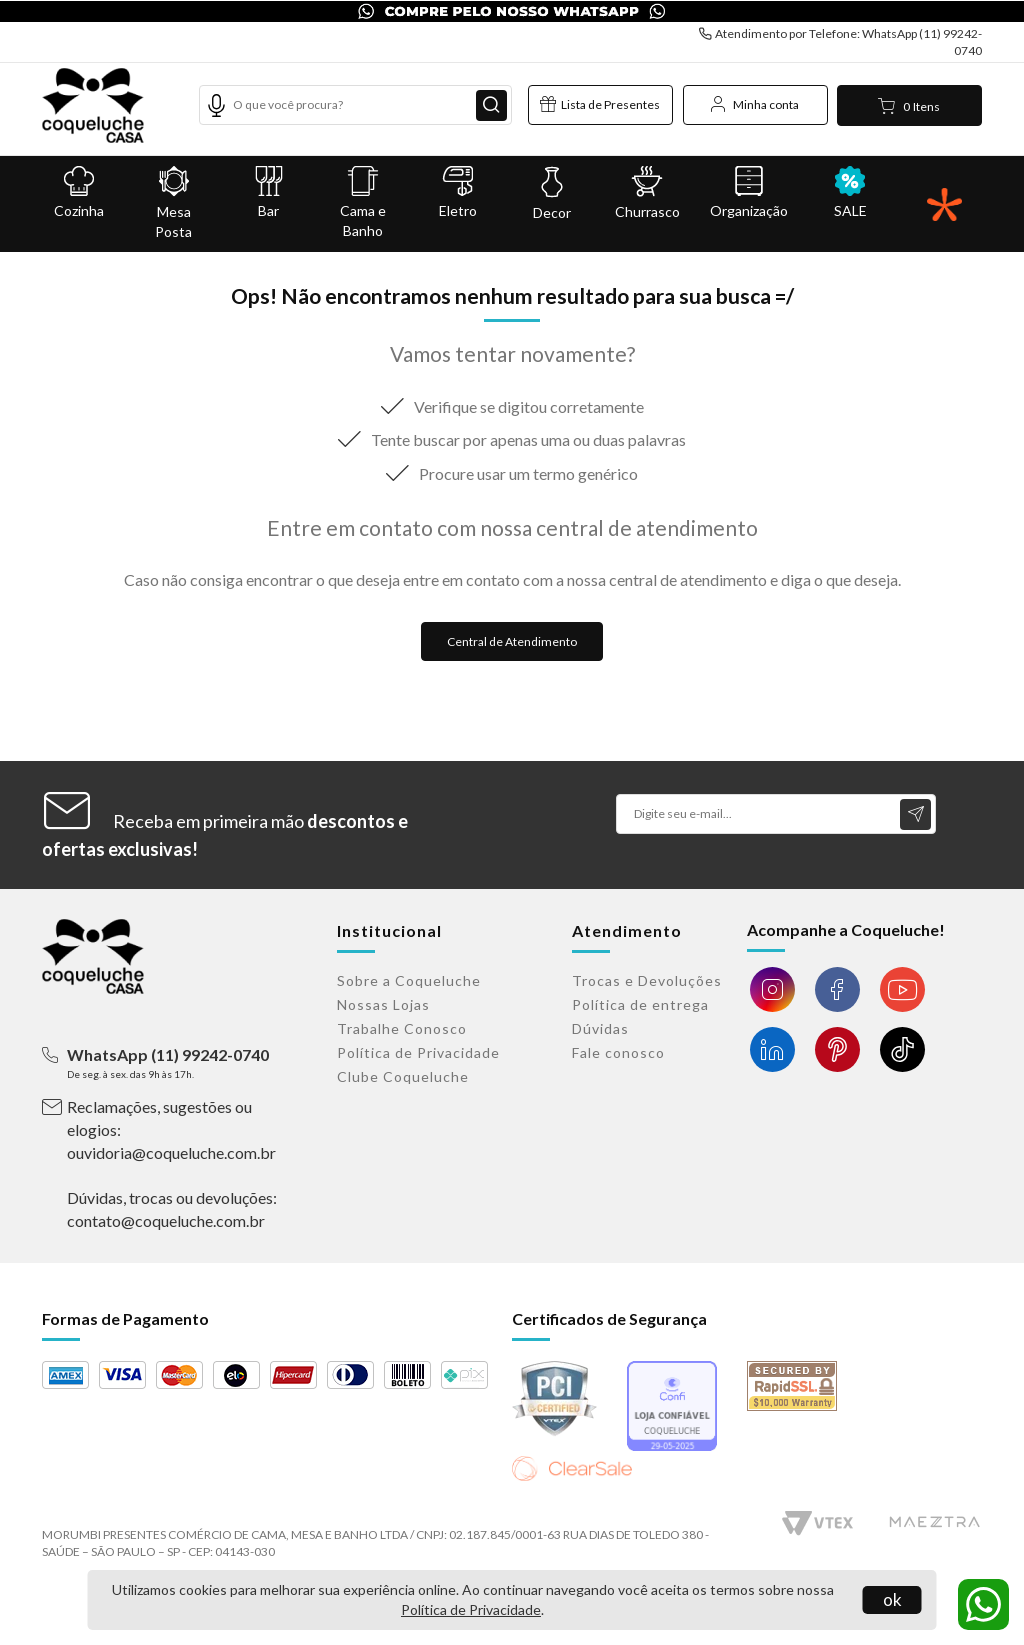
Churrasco (647, 193)
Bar (268, 192)
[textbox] (355, 105)
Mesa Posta (174, 203)
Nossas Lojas (383, 1004)
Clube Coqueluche (403, 1076)
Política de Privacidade (471, 1609)
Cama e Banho (363, 202)
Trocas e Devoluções (647, 980)
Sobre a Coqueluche (409, 980)
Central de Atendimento (512, 641)
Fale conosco (618, 1052)
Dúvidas (600, 1028)
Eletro (458, 192)
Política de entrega (640, 1004)
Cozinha (79, 192)
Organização (749, 192)
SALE (850, 192)
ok (892, 1599)
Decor (552, 193)
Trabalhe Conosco (402, 1028)
